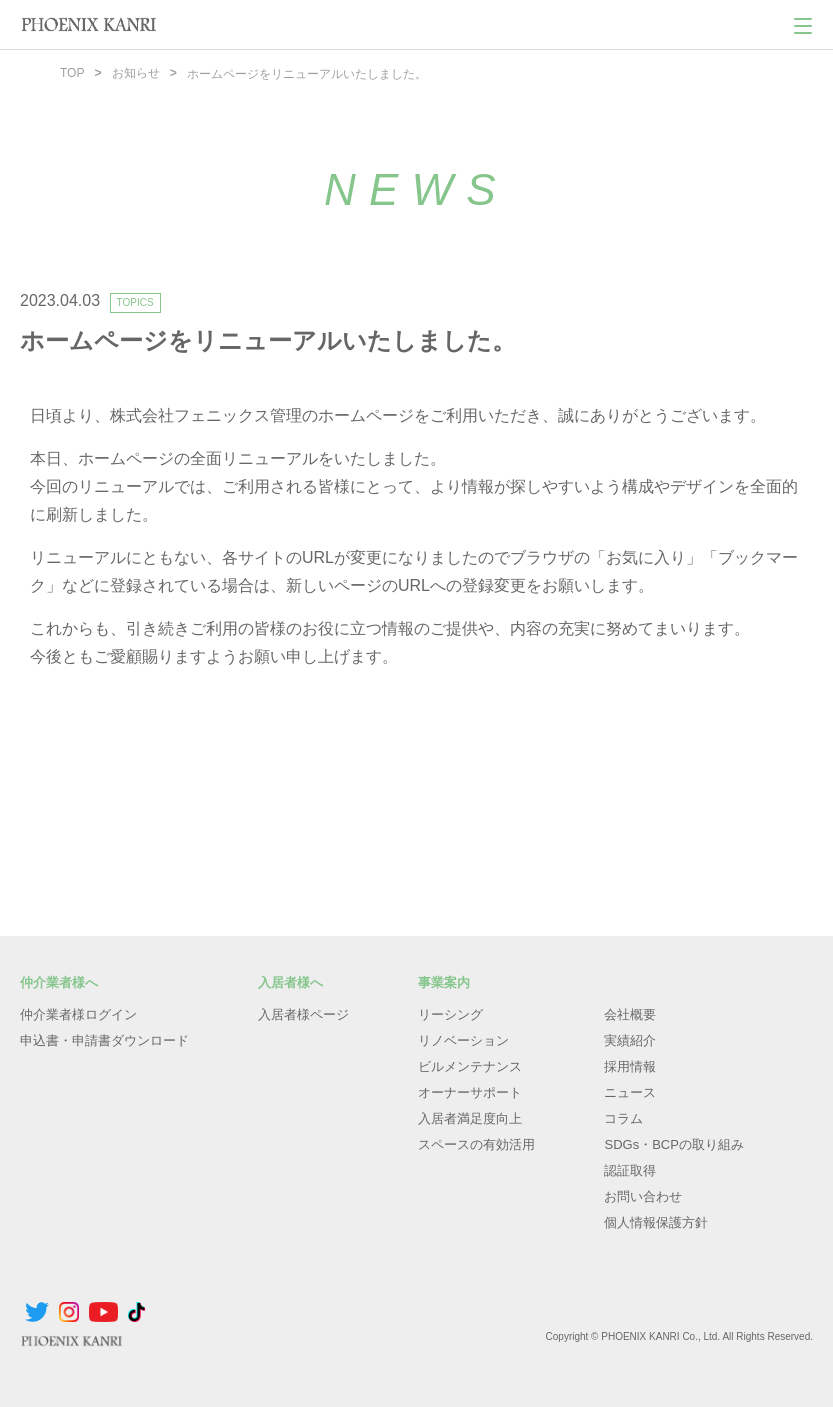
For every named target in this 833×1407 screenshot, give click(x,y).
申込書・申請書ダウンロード (104, 1039)
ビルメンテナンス (470, 1065)
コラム (623, 1117)
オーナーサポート (470, 1091)
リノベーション (463, 1039)
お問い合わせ (643, 1195)
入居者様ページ (303, 1013)
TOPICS (135, 301)
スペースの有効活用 (476, 1143)
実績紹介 (630, 1039)
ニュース (630, 1091)
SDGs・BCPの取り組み (673, 1143)
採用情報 (630, 1065)
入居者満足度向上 (470, 1117)
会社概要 (630, 1013)
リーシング (450, 1013)
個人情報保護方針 (656, 1221)
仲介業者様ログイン (78, 1013)
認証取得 (630, 1169)
